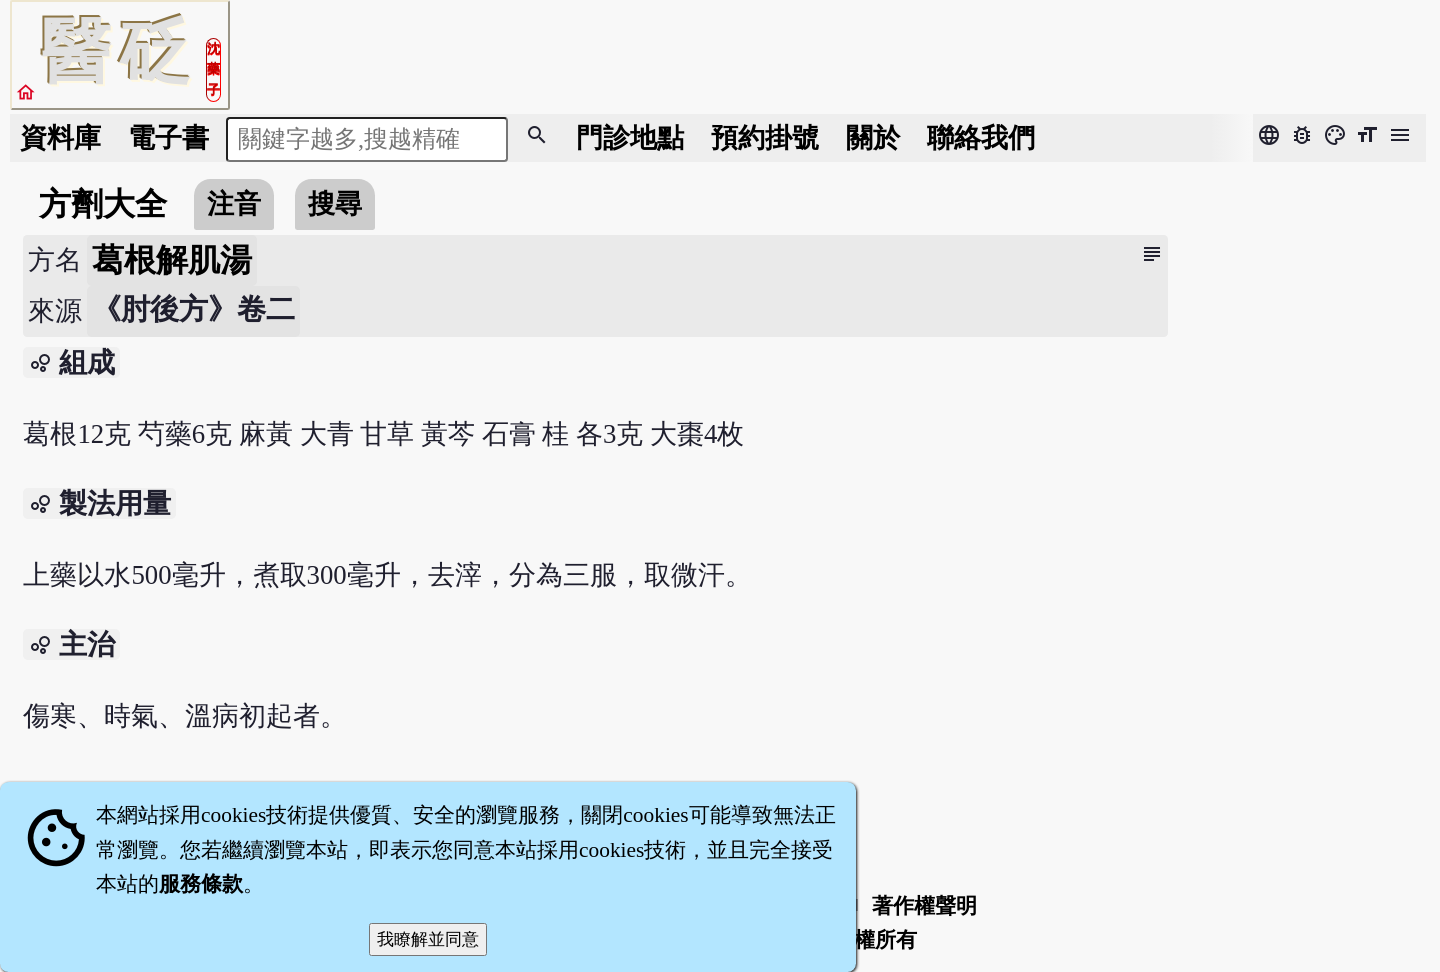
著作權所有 (864, 940)
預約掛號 (765, 138)
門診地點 (630, 138)
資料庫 (60, 138)
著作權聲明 (924, 906)
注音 (234, 204)
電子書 (168, 138)
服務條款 (201, 884)
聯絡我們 (981, 138)
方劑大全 (103, 204)
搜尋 (335, 204)
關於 (873, 138)
